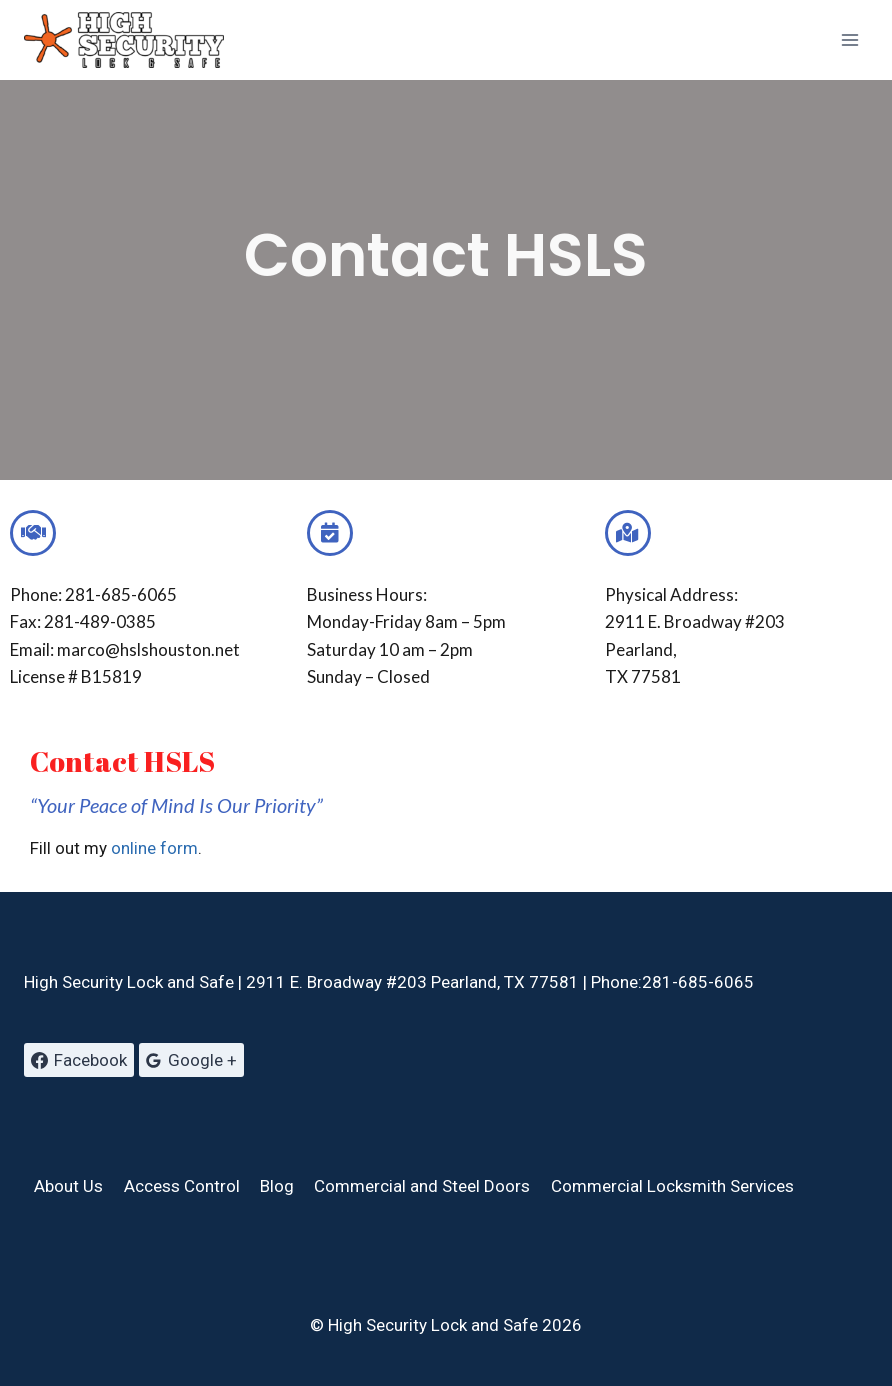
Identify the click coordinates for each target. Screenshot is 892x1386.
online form (154, 848)
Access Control (182, 1186)
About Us (68, 1186)
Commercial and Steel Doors (422, 1186)
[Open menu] (849, 39)
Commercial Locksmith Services (672, 1186)
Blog (277, 1186)
